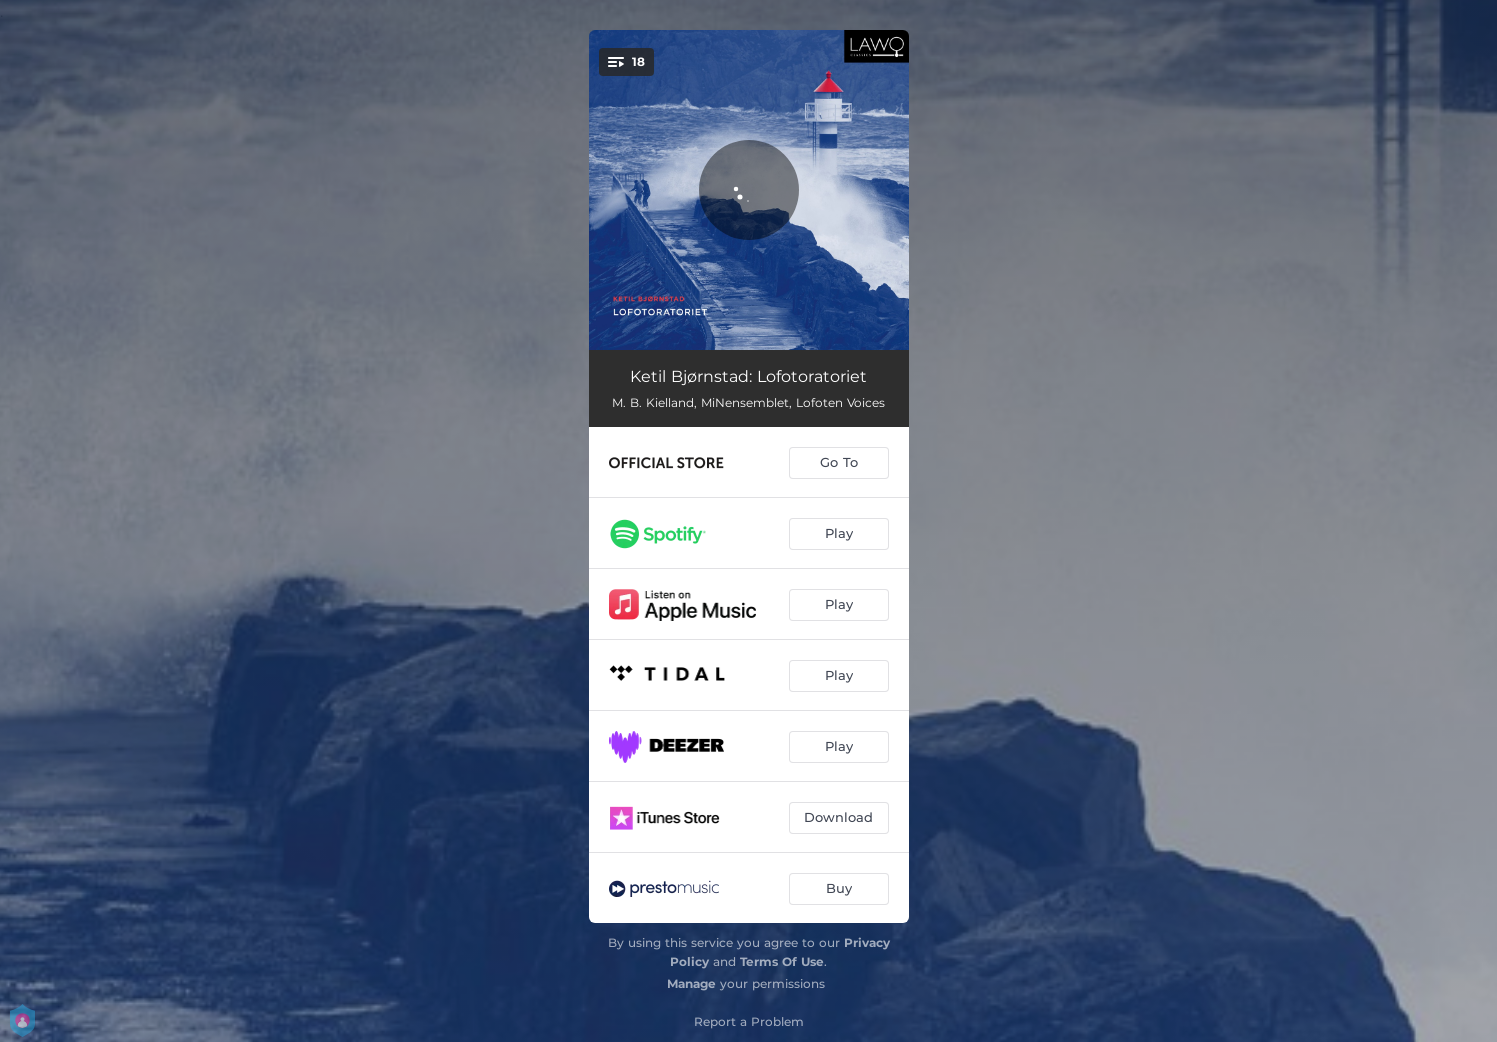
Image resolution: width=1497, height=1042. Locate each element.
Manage (691, 983)
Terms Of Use (782, 961)
